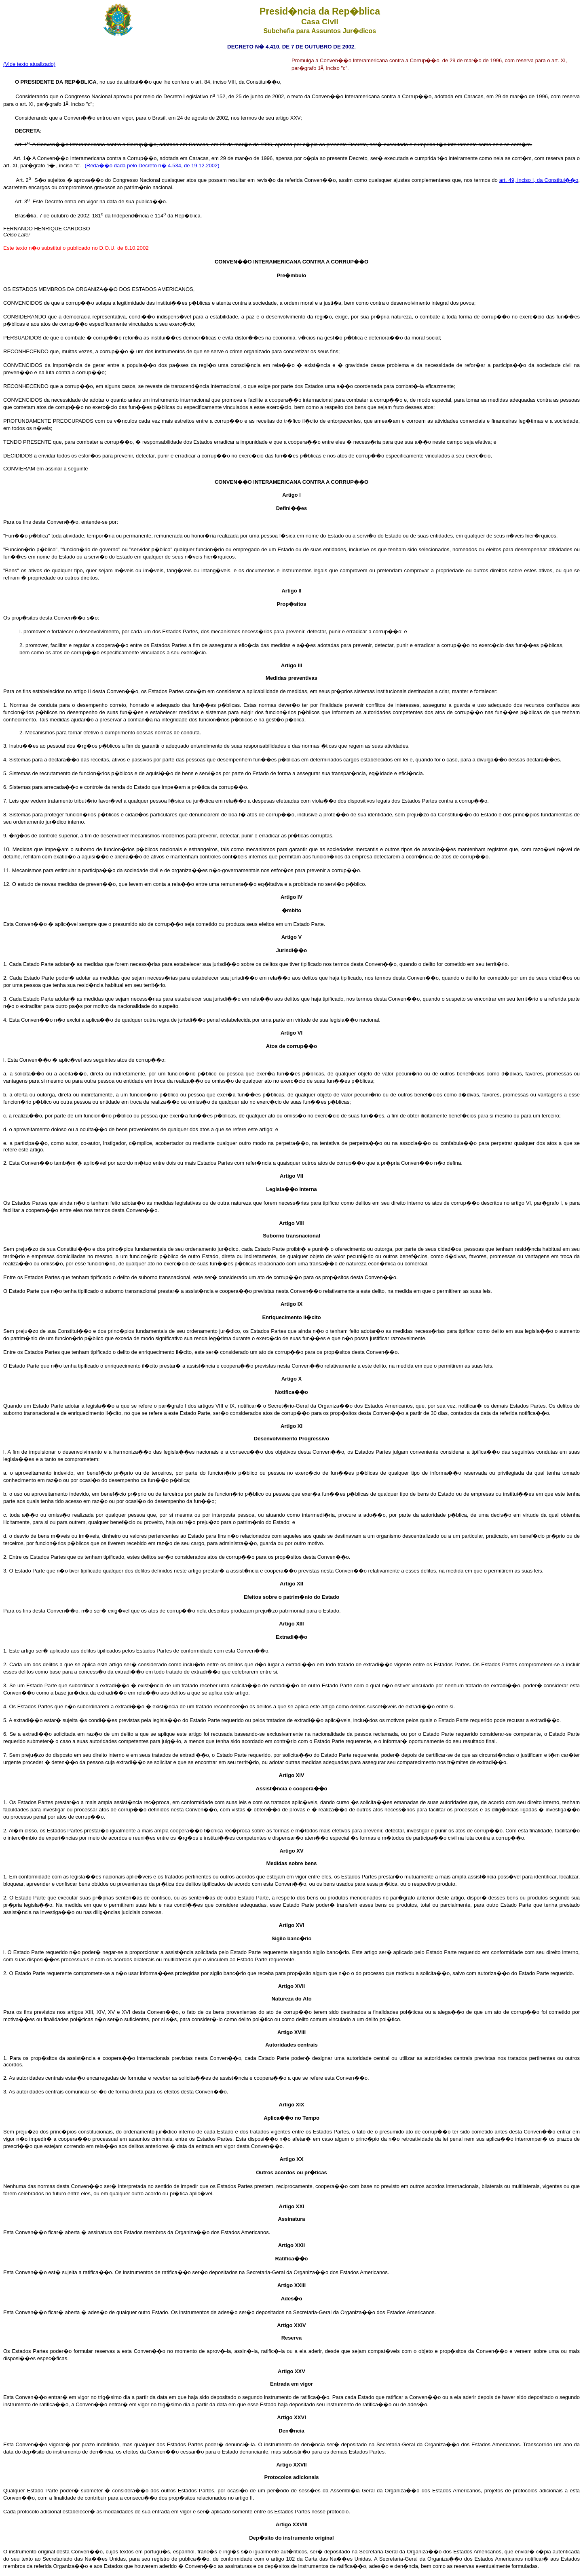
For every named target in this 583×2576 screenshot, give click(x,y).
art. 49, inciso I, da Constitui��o (539, 180)
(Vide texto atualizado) (29, 64)
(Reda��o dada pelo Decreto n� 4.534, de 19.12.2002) (151, 165)
